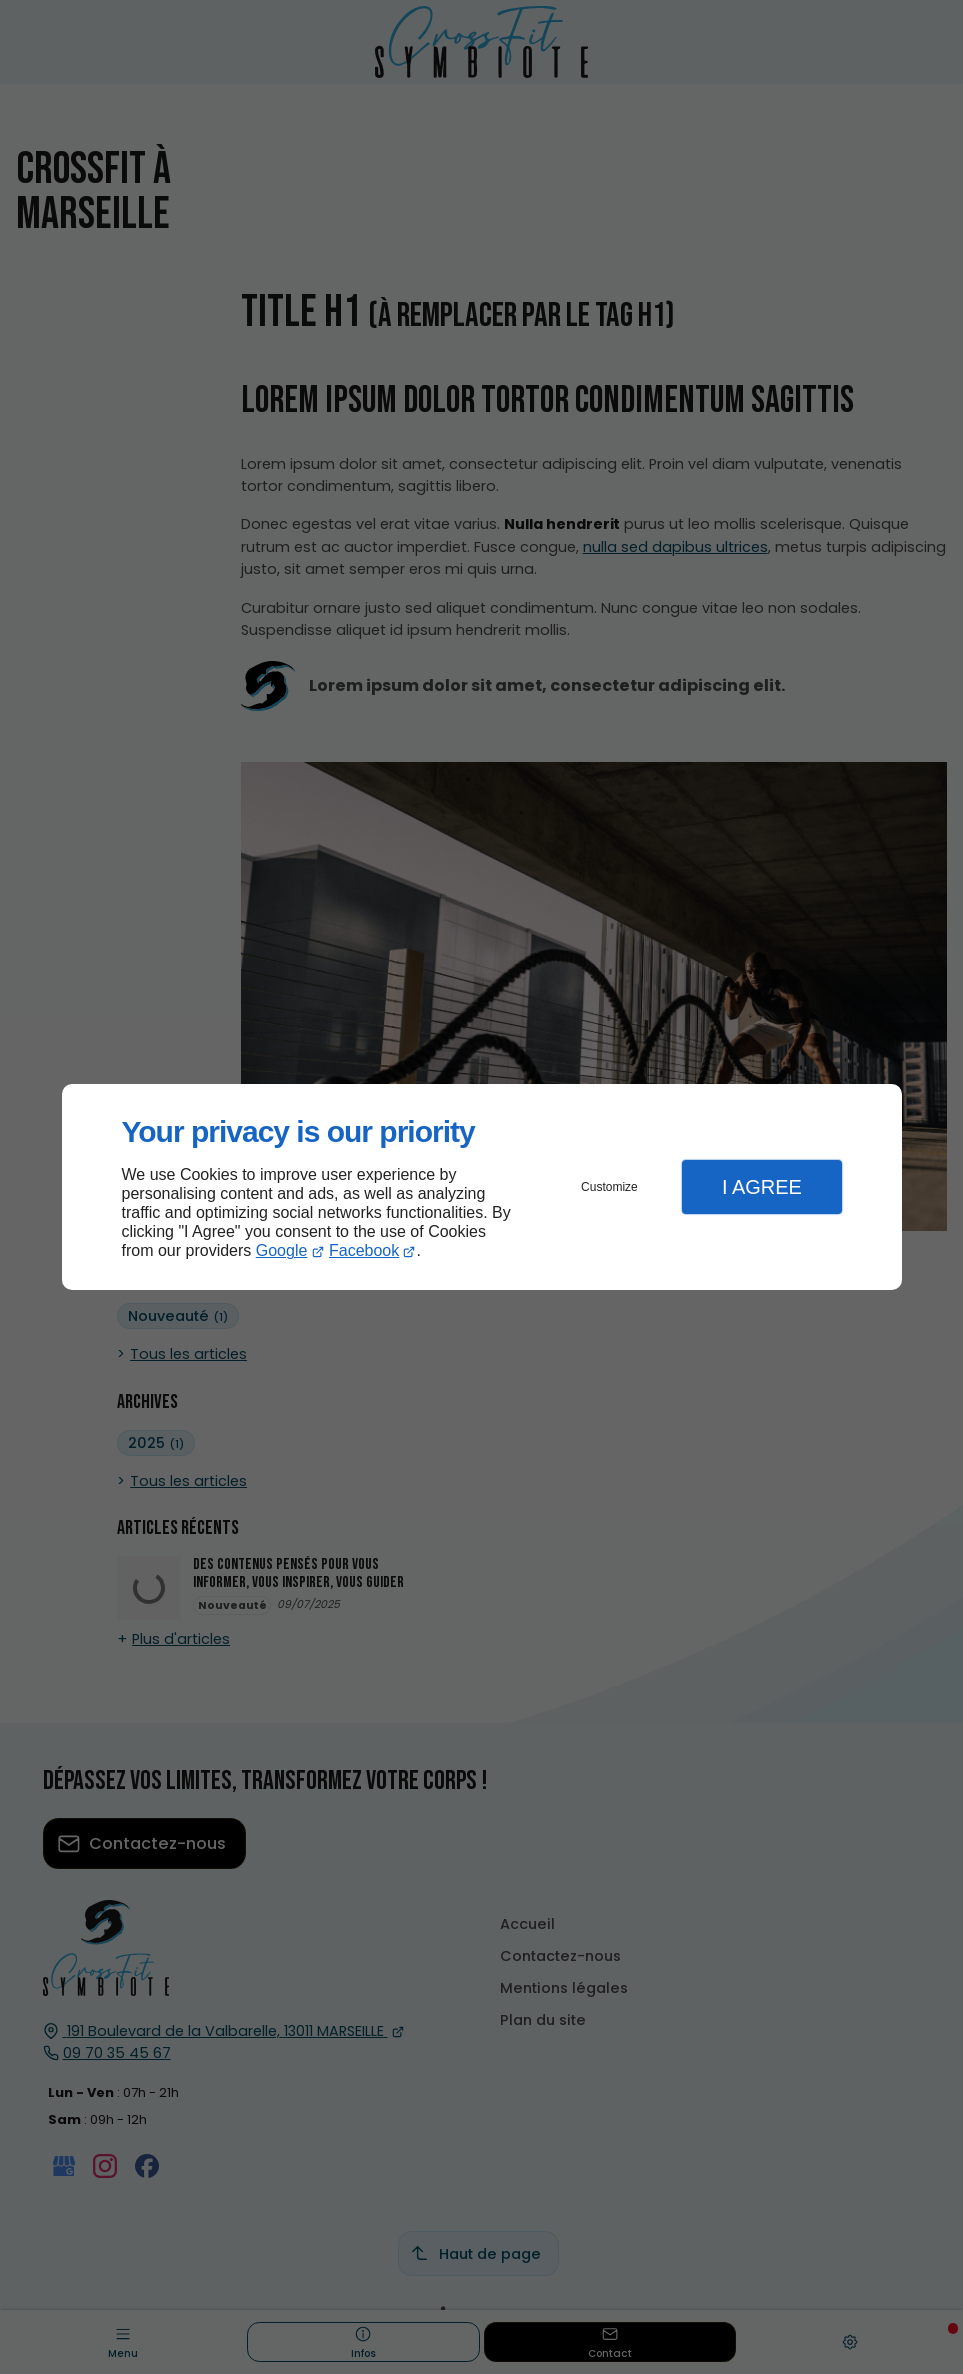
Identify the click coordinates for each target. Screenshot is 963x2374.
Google (282, 1250)
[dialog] (482, 1187)
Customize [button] (609, 1187)
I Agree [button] (762, 1187)
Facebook (364, 1250)
